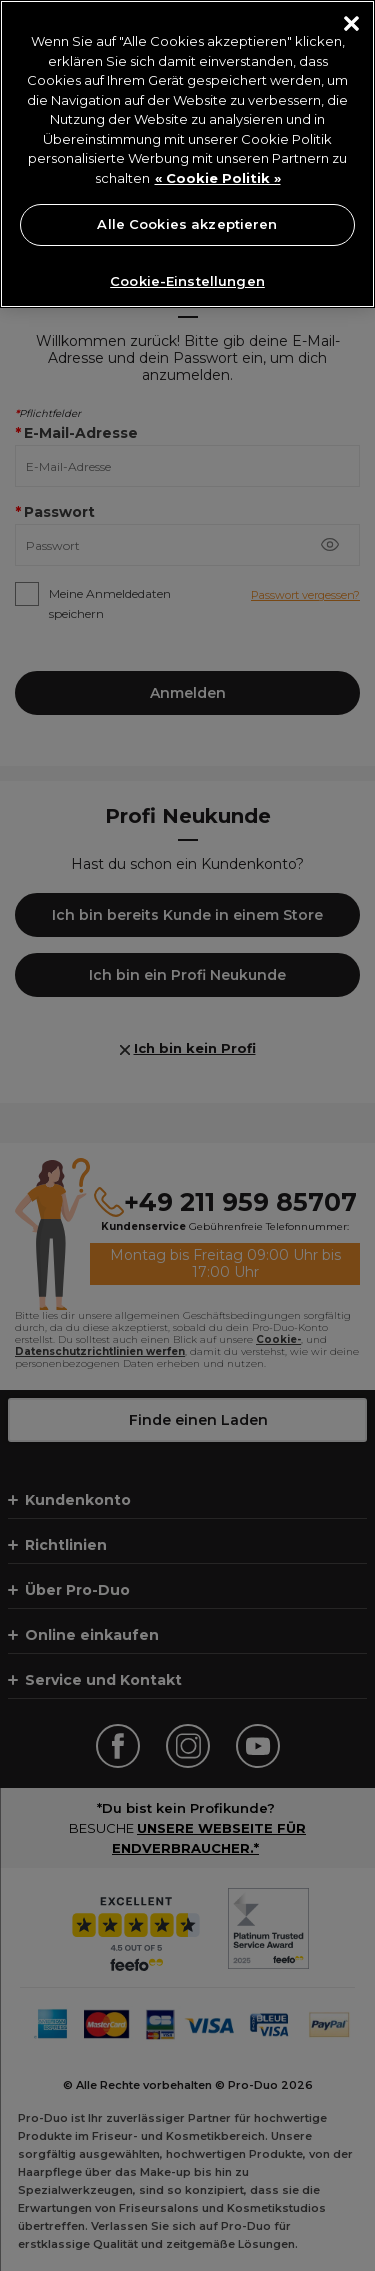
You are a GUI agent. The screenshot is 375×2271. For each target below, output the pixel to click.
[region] (187, 154)
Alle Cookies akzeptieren (187, 224)
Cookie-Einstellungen (187, 281)
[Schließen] (351, 23)
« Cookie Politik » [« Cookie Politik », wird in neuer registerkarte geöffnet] (218, 178)
